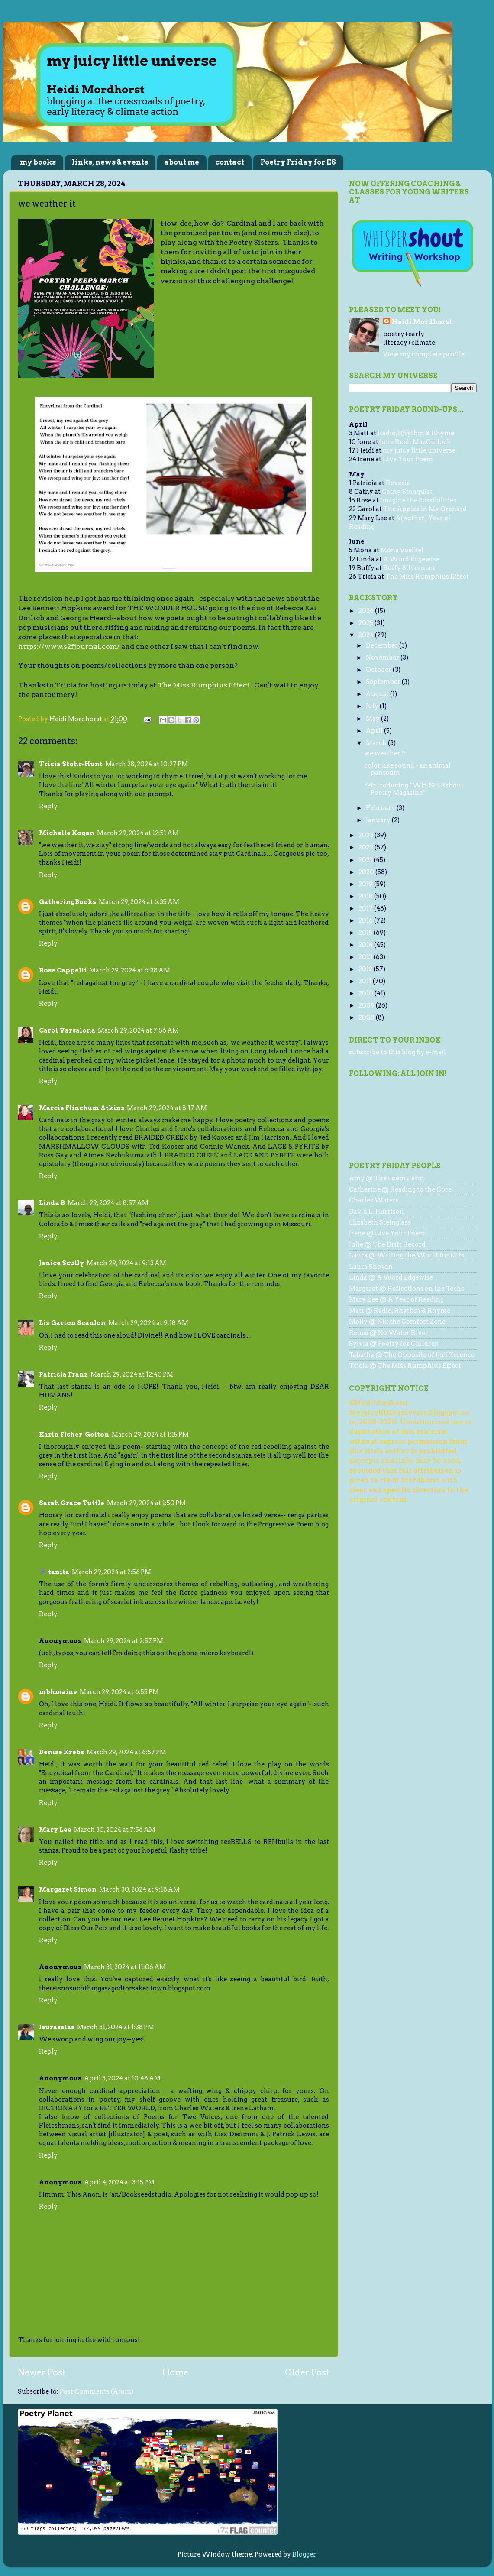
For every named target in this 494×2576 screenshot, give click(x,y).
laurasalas (56, 2027)
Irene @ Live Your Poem (387, 1233)
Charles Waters (374, 1200)
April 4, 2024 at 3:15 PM (119, 2182)
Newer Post (42, 2372)
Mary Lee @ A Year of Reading (396, 1299)
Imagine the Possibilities (418, 500)
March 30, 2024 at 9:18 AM (139, 1889)
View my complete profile (424, 354)
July (373, 706)
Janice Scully (61, 1263)
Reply (48, 806)
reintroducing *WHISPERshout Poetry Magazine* (414, 789)
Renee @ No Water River (388, 1333)
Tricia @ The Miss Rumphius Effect (405, 1366)
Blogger (304, 2554)
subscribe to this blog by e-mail (397, 1052)
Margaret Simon (68, 1889)
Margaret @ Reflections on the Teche (407, 1289)
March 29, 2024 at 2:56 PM (111, 1572)
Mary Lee (55, 1830)
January (379, 820)
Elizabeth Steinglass (380, 1222)
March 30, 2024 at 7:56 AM (114, 1830)
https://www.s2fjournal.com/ (69, 646)
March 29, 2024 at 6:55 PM (119, 1692)
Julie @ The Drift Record (387, 1244)
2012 (366, 969)
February (381, 808)
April (375, 731)
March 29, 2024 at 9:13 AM (126, 1263)
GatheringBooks (67, 902)
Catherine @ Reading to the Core (400, 1189)
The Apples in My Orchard (425, 509)
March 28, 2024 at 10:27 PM (146, 764)
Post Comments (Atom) (96, 2391)
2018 (366, 896)
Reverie (398, 483)
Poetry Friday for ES (298, 162)
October (379, 670)
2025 (366, 623)
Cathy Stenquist (407, 492)
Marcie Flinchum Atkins (81, 1108)
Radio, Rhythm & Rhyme (416, 433)
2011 (365, 981)
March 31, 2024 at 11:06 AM (125, 1967)
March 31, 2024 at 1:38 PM (115, 2027)
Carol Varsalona (67, 1030)
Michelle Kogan (66, 833)
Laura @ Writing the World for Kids (406, 1255)
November (383, 657)
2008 (367, 1017)
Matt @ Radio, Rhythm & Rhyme (399, 1311)
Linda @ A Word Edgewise (391, 1277)
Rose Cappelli (63, 970)
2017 (366, 908)
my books (38, 162)
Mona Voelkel (402, 550)
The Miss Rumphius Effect (204, 685)
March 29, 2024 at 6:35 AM (139, 902)
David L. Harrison (376, 1211)
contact (229, 162)
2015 (366, 932)
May (373, 719)
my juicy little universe (419, 450)
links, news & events (110, 162)
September (384, 682)
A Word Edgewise (411, 559)
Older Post (307, 2372)
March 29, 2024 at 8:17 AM (167, 1108)
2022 (366, 847)
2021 (366, 860)
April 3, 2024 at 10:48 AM (122, 2078)
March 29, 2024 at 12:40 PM (131, 1374)
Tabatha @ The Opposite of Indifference (412, 1355)
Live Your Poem (408, 459)
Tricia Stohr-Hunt (71, 764)
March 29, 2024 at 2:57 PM (123, 1641)
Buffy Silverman (409, 568)
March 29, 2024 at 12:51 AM (138, 833)
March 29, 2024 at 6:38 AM (129, 970)
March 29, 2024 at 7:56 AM (138, 1030)
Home (175, 2372)
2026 (366, 611)
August (378, 694)
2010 (366, 993)
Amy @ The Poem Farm (386, 1178)
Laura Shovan (371, 1266)
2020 (366, 872)
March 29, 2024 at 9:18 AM (148, 1323)
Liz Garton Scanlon (72, 1323)
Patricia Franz (63, 1374)
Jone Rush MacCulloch (415, 442)
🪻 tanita (54, 1572)
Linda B (52, 1203)
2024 (366, 635)
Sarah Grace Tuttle (71, 1503)
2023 (366, 835)
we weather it (385, 753)
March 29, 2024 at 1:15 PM (150, 1435)
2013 (366, 957)
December (382, 645)
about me (181, 162)
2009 (367, 1005)
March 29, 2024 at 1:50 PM (146, 1503)
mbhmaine (58, 1692)
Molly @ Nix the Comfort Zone (397, 1321)
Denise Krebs (61, 1752)
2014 (366, 945)
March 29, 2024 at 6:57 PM (126, 1752)
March (377, 743)
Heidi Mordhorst (422, 322)
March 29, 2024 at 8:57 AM (108, 1203)
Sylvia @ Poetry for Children (394, 1344)
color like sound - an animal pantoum (407, 769)
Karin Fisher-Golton (74, 1435)
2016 (366, 920)
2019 (366, 884)
